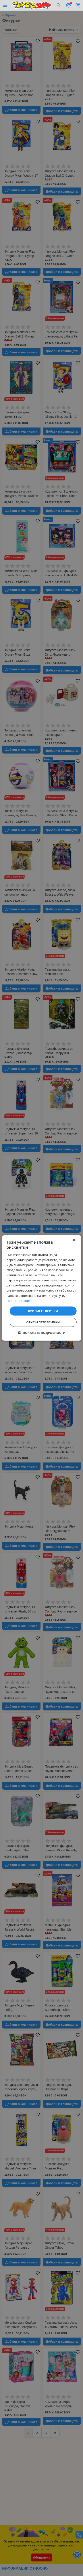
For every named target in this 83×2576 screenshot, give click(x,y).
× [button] (73, 1240)
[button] (41, 1332)
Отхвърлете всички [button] (43, 1322)
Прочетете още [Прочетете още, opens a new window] (18, 1300)
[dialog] (41, 1288)
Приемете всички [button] (43, 1311)
